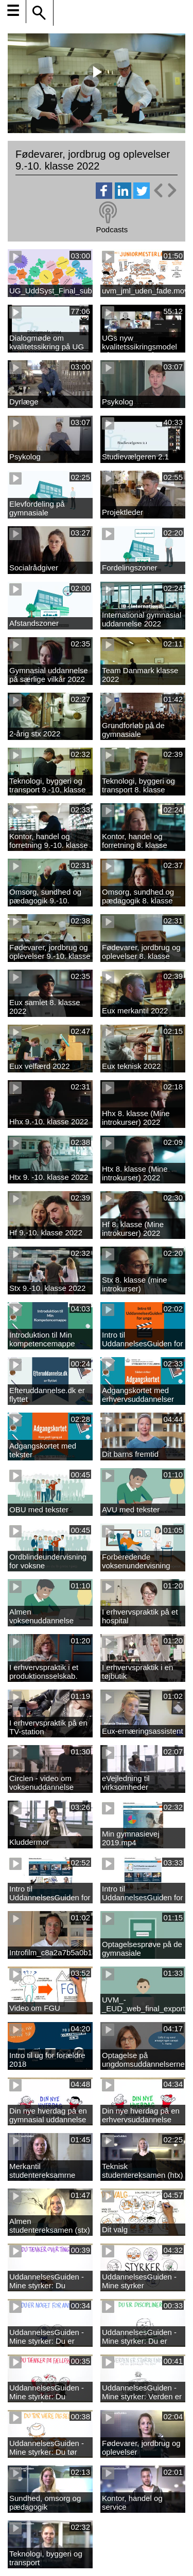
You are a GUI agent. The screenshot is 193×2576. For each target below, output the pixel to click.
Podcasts (112, 229)
